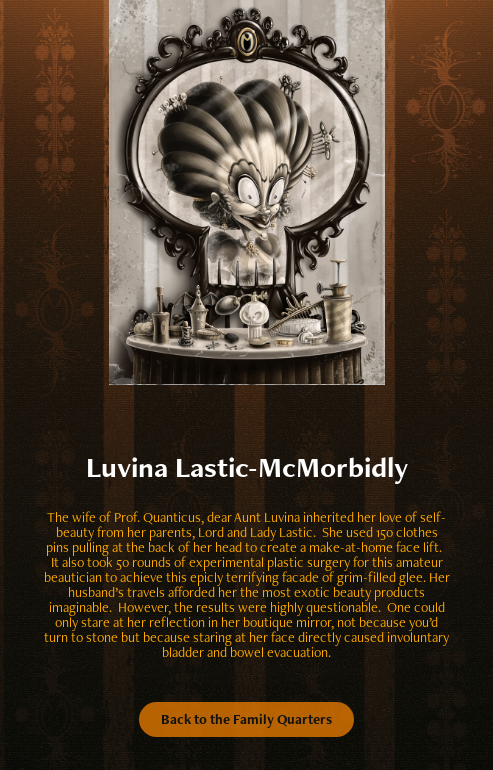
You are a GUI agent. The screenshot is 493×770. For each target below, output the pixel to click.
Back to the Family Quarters (246, 719)
